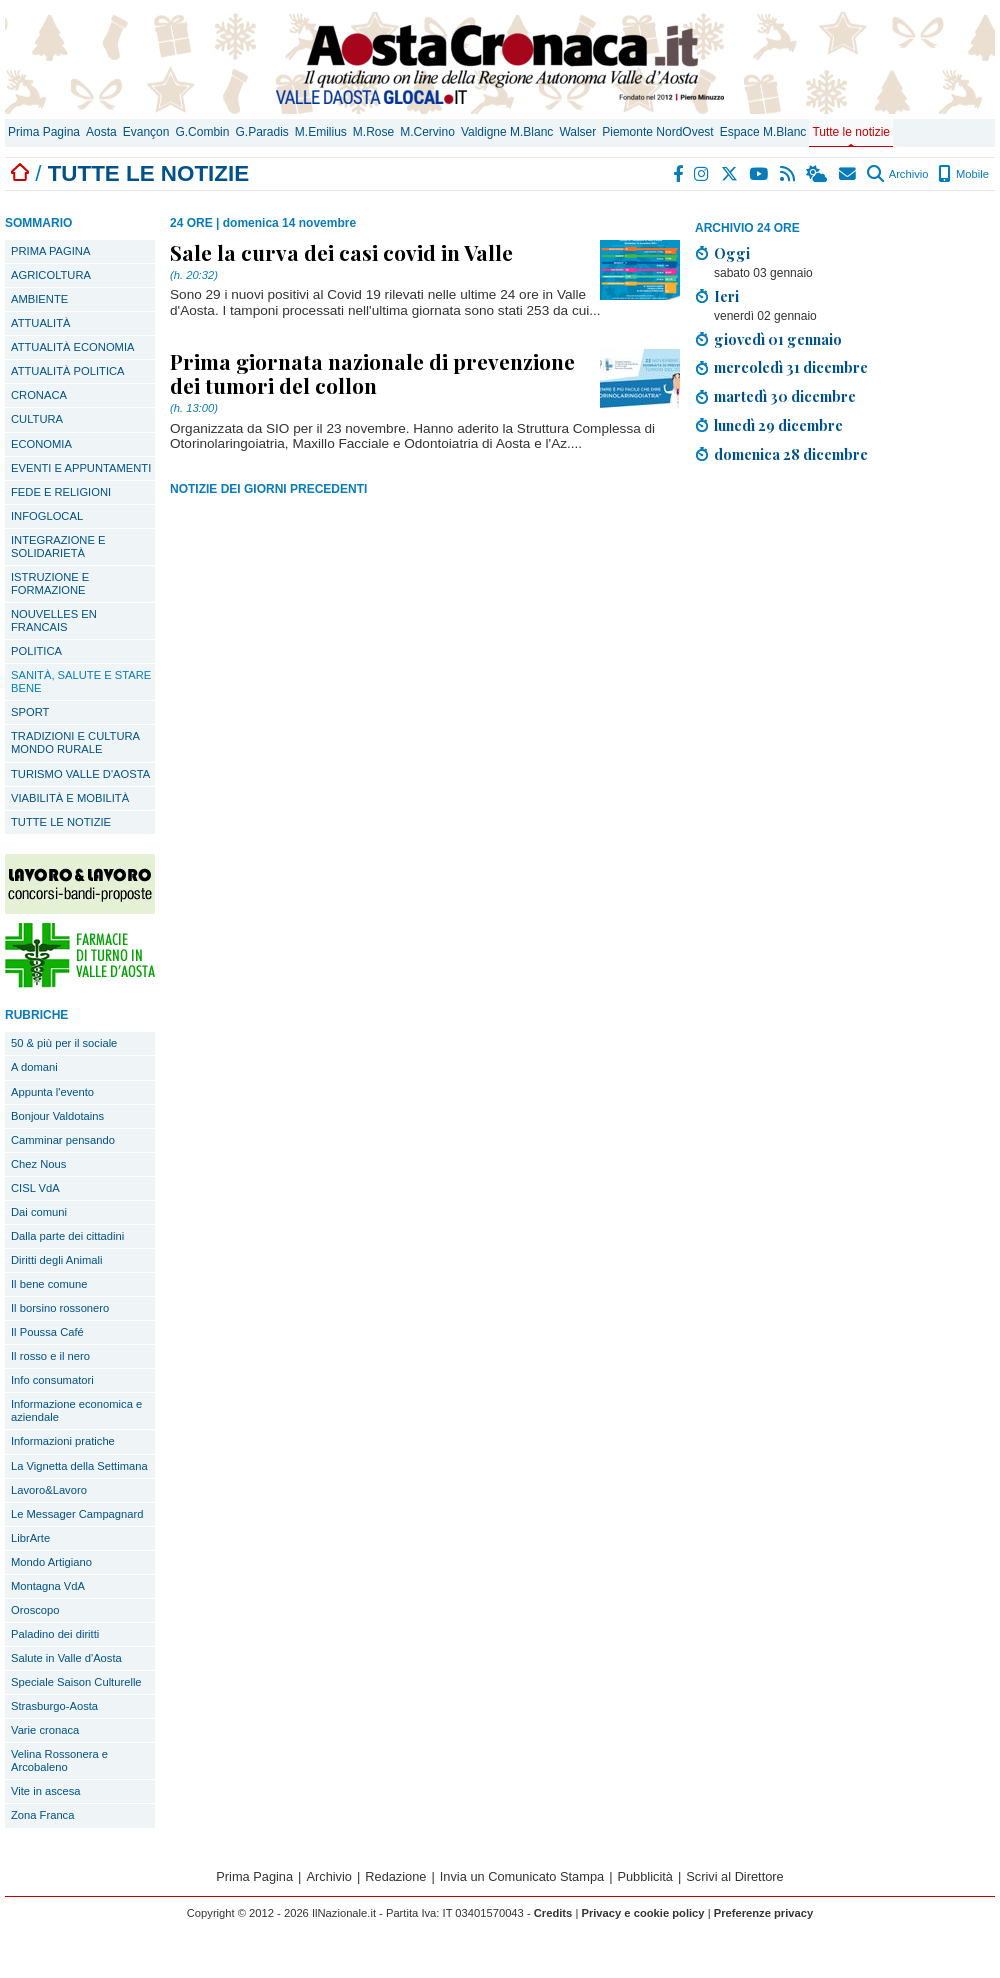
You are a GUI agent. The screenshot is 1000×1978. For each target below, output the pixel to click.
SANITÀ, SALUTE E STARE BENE (81, 681)
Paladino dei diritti (55, 1634)
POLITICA (36, 651)
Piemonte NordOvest (657, 132)
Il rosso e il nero (50, 1356)
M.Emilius (321, 132)
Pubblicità (645, 1876)
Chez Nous (38, 1164)
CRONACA (39, 395)
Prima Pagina (44, 132)
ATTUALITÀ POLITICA (68, 371)
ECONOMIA (41, 444)
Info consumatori (52, 1380)
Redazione (395, 1876)
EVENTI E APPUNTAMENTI (81, 468)
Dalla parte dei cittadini (67, 1236)
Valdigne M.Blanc (507, 132)
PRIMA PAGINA (50, 251)
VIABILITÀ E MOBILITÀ (70, 798)
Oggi (732, 253)
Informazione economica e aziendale (76, 1410)
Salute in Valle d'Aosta (66, 1658)
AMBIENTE (39, 299)
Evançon (146, 132)
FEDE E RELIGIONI (61, 492)
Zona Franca (42, 1815)
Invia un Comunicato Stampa (522, 1876)
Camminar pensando (63, 1140)
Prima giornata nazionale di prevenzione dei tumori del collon (372, 373)
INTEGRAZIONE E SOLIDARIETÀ (58, 546)
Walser (577, 132)
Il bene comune (49, 1284)
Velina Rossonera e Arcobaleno (59, 1760)
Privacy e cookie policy (642, 1913)
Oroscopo (35, 1610)
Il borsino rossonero (60, 1308)
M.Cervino (427, 132)
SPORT (30, 712)
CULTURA (37, 419)
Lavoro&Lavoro (49, 1490)
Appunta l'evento (52, 1092)
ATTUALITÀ (40, 323)
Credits (553, 1913)
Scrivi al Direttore (734, 1876)
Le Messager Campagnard (77, 1514)
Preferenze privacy (764, 1913)
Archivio (897, 174)
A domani (34, 1067)
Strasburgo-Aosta (54, 1706)
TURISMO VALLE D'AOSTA (80, 774)
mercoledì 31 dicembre (791, 367)
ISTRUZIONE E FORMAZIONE (50, 583)
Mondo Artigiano (51, 1562)
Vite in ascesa (45, 1791)
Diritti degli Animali (56, 1260)
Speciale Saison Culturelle (76, 1682)
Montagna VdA (48, 1586)
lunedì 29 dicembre (778, 425)
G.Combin (202, 132)
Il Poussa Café (47, 1332)
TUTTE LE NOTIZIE (61, 822)
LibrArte (30, 1538)
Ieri (726, 296)
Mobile (963, 174)
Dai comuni (39, 1212)
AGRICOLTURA (51, 275)
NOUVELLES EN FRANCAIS (54, 620)
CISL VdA (35, 1188)
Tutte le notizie (851, 132)
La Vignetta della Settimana (79, 1466)
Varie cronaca (45, 1730)
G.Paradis (261, 132)
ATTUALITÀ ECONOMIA (73, 347)
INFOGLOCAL (47, 516)
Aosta (101, 132)
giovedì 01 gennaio (778, 339)
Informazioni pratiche (63, 1441)
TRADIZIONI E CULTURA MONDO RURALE (75, 742)
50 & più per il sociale (64, 1043)
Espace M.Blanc (763, 132)
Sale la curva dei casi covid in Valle (341, 252)
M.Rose (373, 132)
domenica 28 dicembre (791, 454)
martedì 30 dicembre (785, 396)
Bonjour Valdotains (57, 1116)
